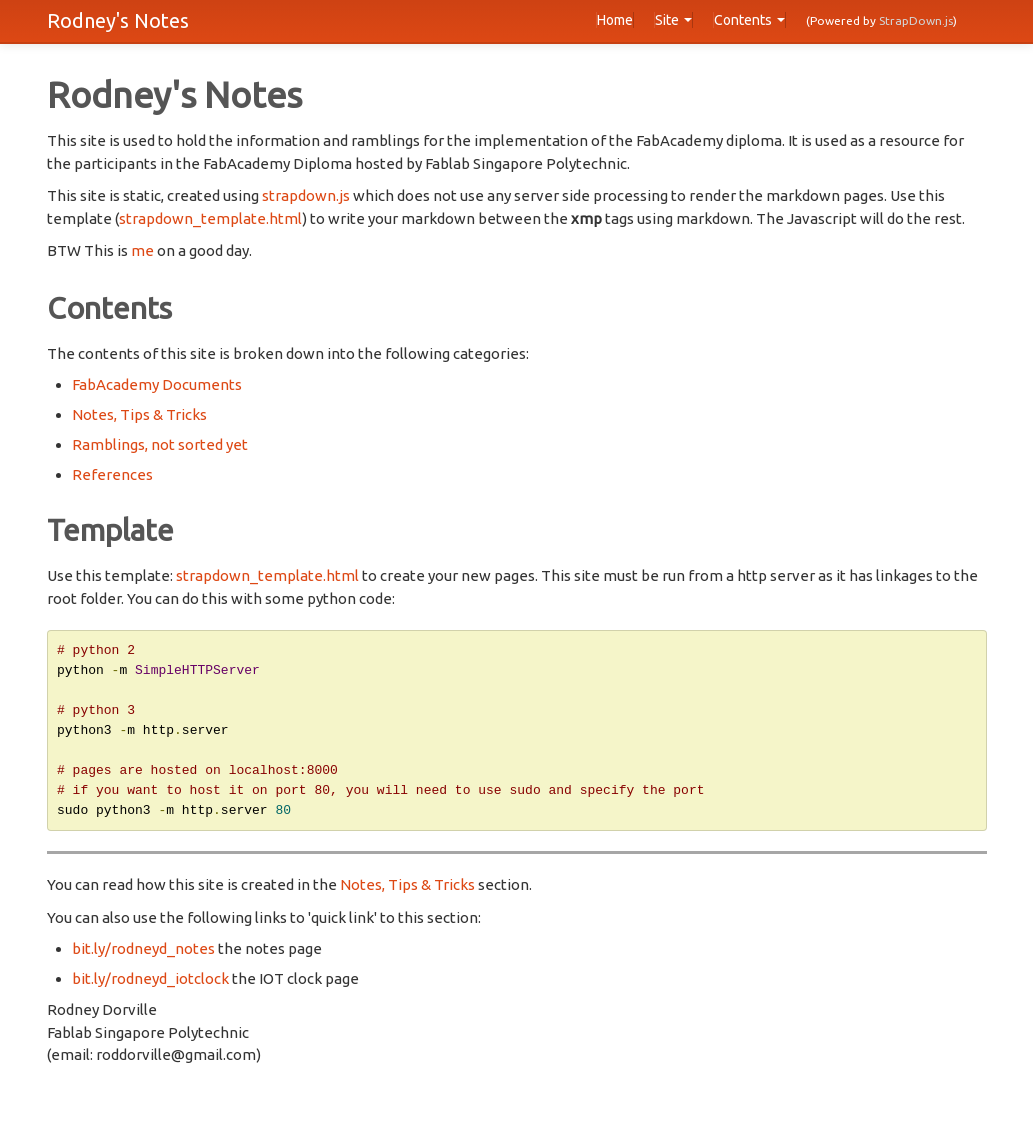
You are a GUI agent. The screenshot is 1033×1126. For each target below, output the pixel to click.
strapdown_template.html (210, 218)
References (112, 474)
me (142, 250)
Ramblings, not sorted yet (160, 444)
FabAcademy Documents (157, 384)
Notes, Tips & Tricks (139, 414)
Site (673, 20)
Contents (749, 20)
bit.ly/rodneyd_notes (143, 957)
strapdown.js (306, 195)
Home (615, 20)
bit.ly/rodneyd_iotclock (150, 987)
